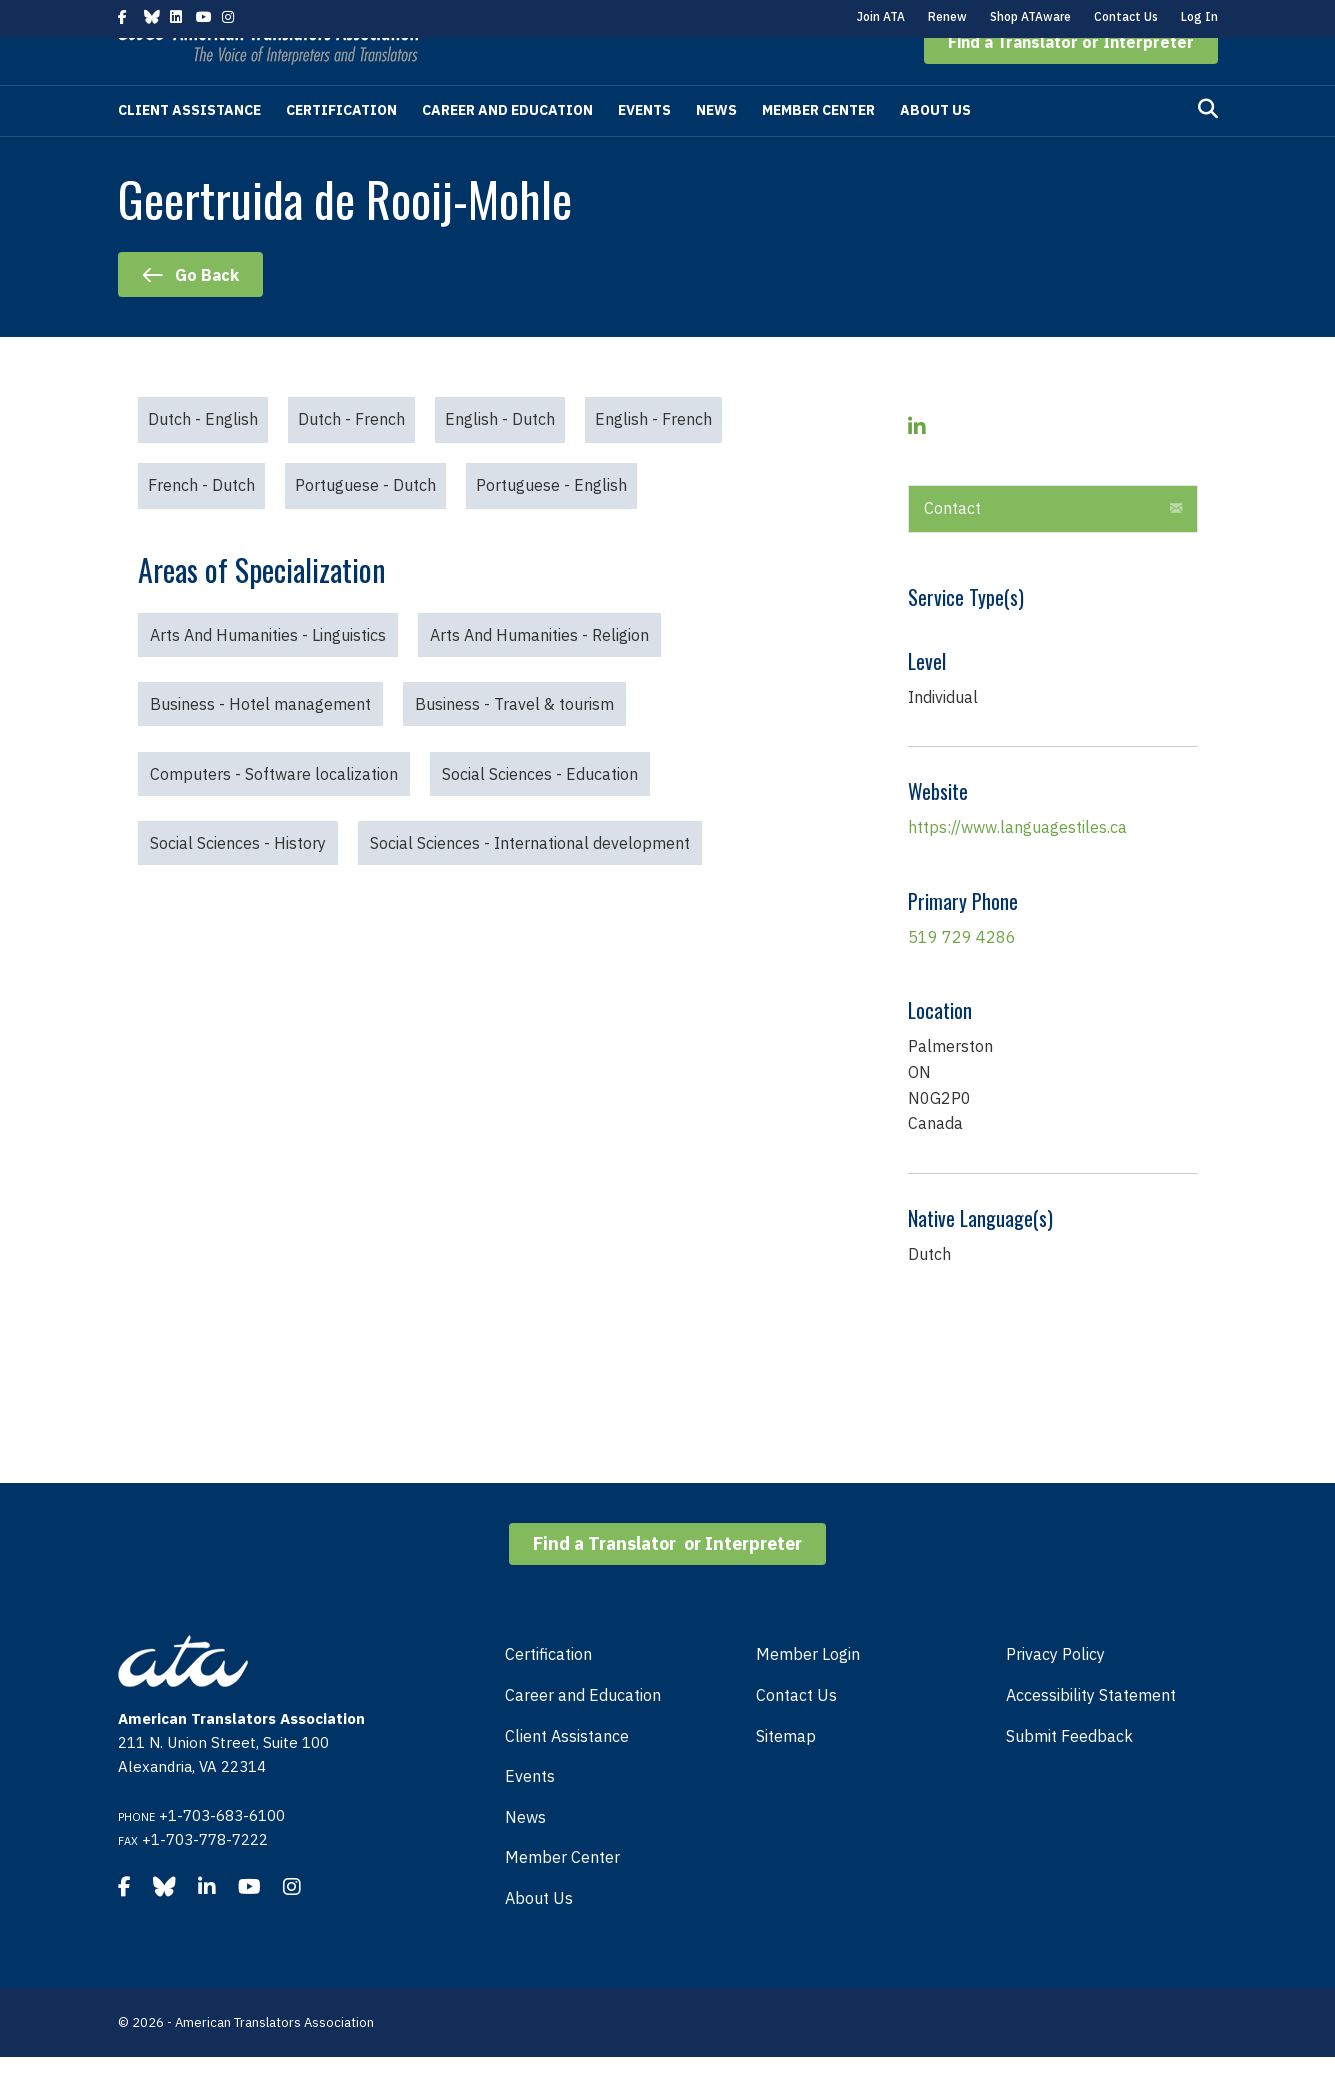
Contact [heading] (952, 546)
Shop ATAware (1030, 16)
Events (644, 148)
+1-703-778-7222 (205, 1877)
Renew (947, 16)
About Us (935, 148)
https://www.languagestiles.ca (1017, 865)
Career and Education (507, 148)
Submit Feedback (1069, 1774)
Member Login (808, 1692)
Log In (1199, 16)
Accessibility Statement (1091, 1733)
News (716, 148)
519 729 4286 (962, 975)
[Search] (1208, 147)
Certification (341, 148)
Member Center (818, 148)
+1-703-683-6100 (222, 1853)
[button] (1071, 80)
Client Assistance (189, 148)
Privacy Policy (1055, 1692)
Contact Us (1126, 16)
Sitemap (786, 1774)
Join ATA (881, 16)
